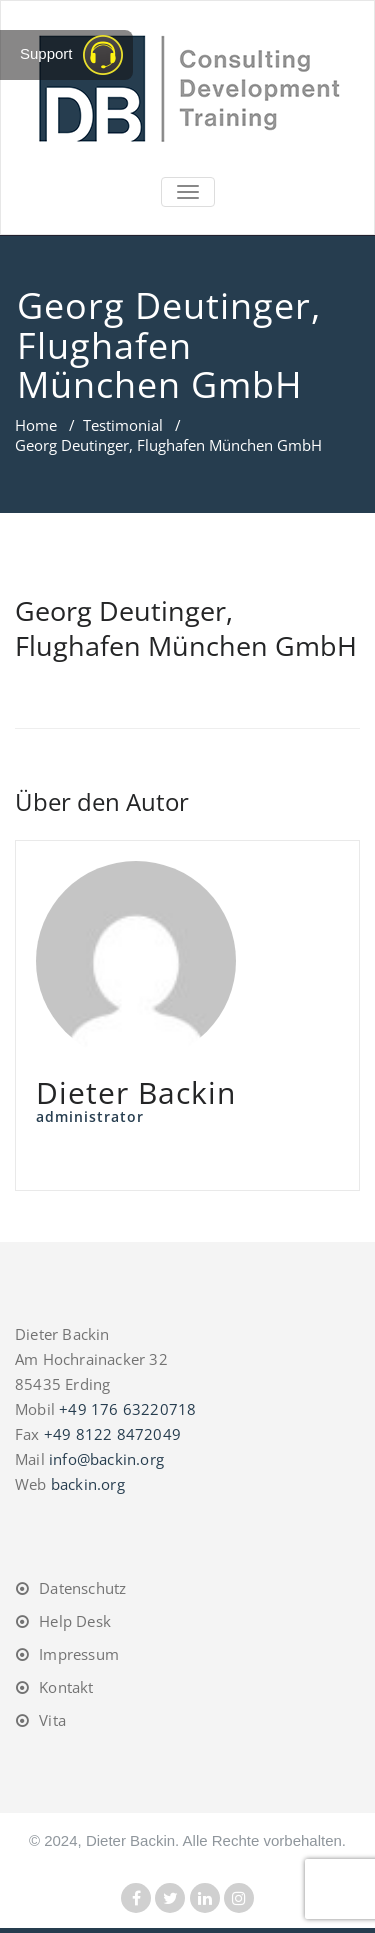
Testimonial (123, 425)
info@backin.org (106, 1459)
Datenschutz (82, 1588)
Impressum (79, 1654)
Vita (52, 1720)
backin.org (88, 1484)
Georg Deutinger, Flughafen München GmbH (186, 628)
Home (36, 425)
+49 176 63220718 (127, 1409)
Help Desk (75, 1621)
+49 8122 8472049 (112, 1434)
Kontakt (66, 1687)
